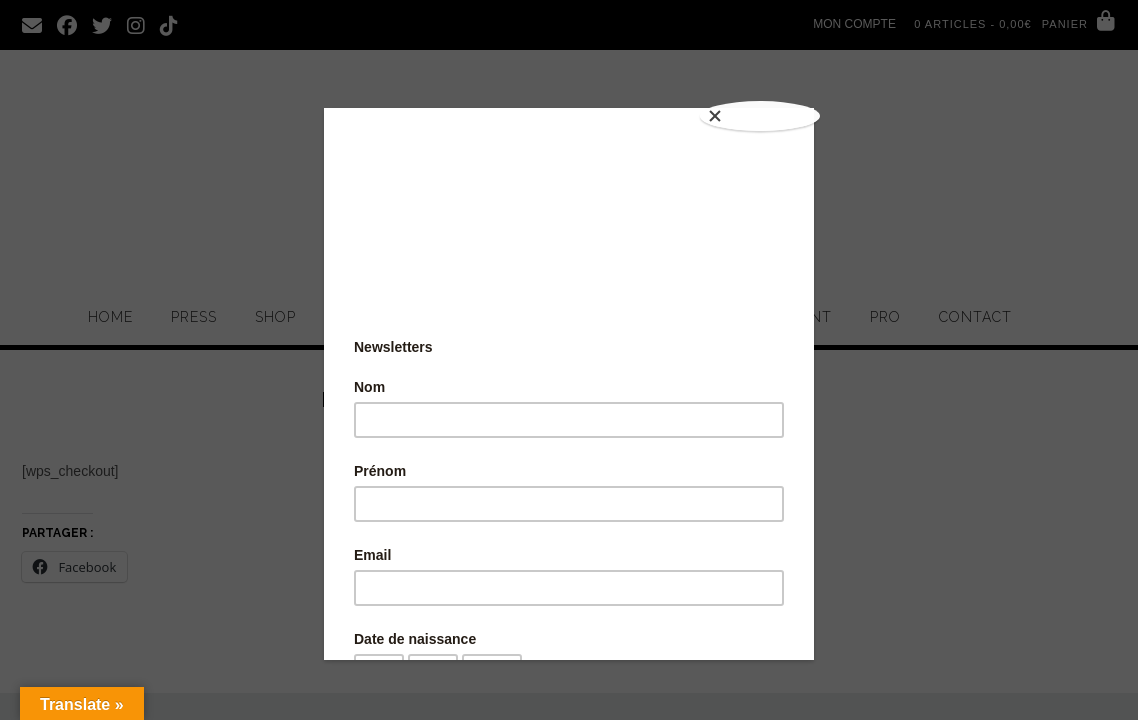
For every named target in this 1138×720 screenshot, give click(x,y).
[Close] (764, 113)
